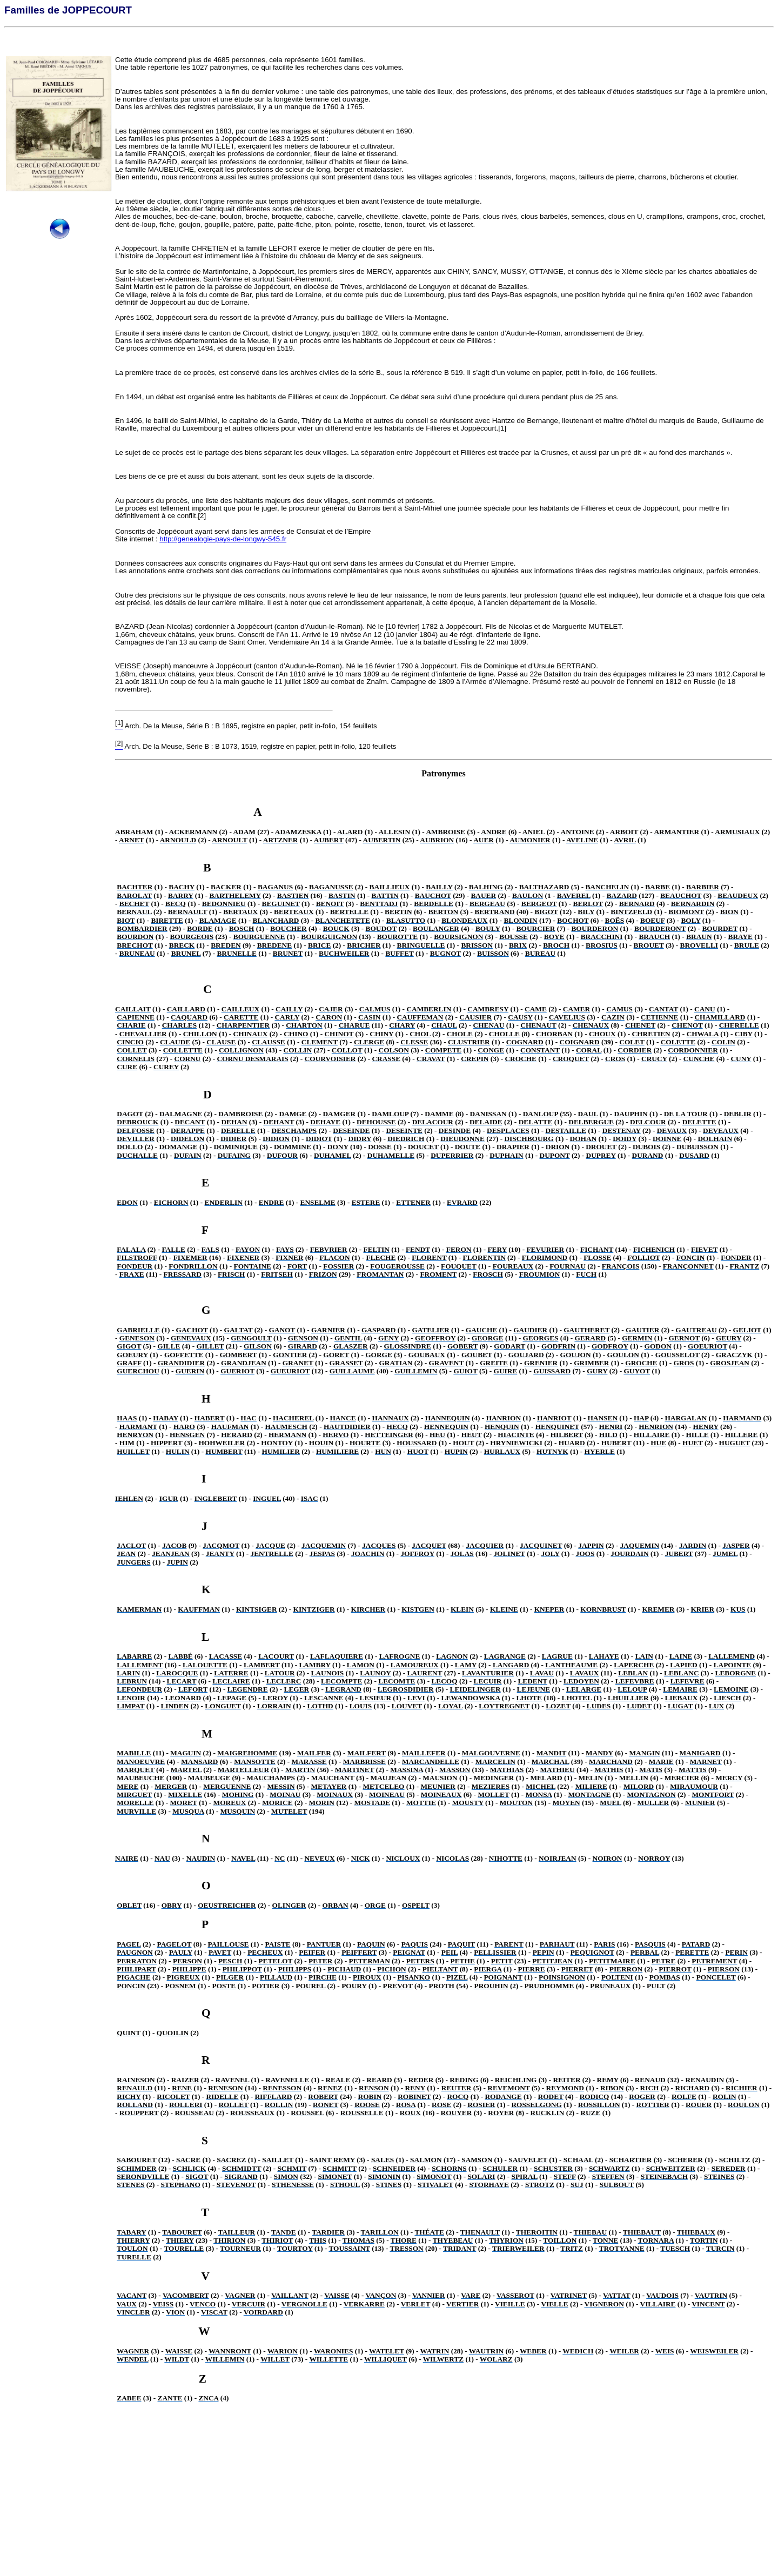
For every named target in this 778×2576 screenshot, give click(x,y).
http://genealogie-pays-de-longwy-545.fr (222, 539)
